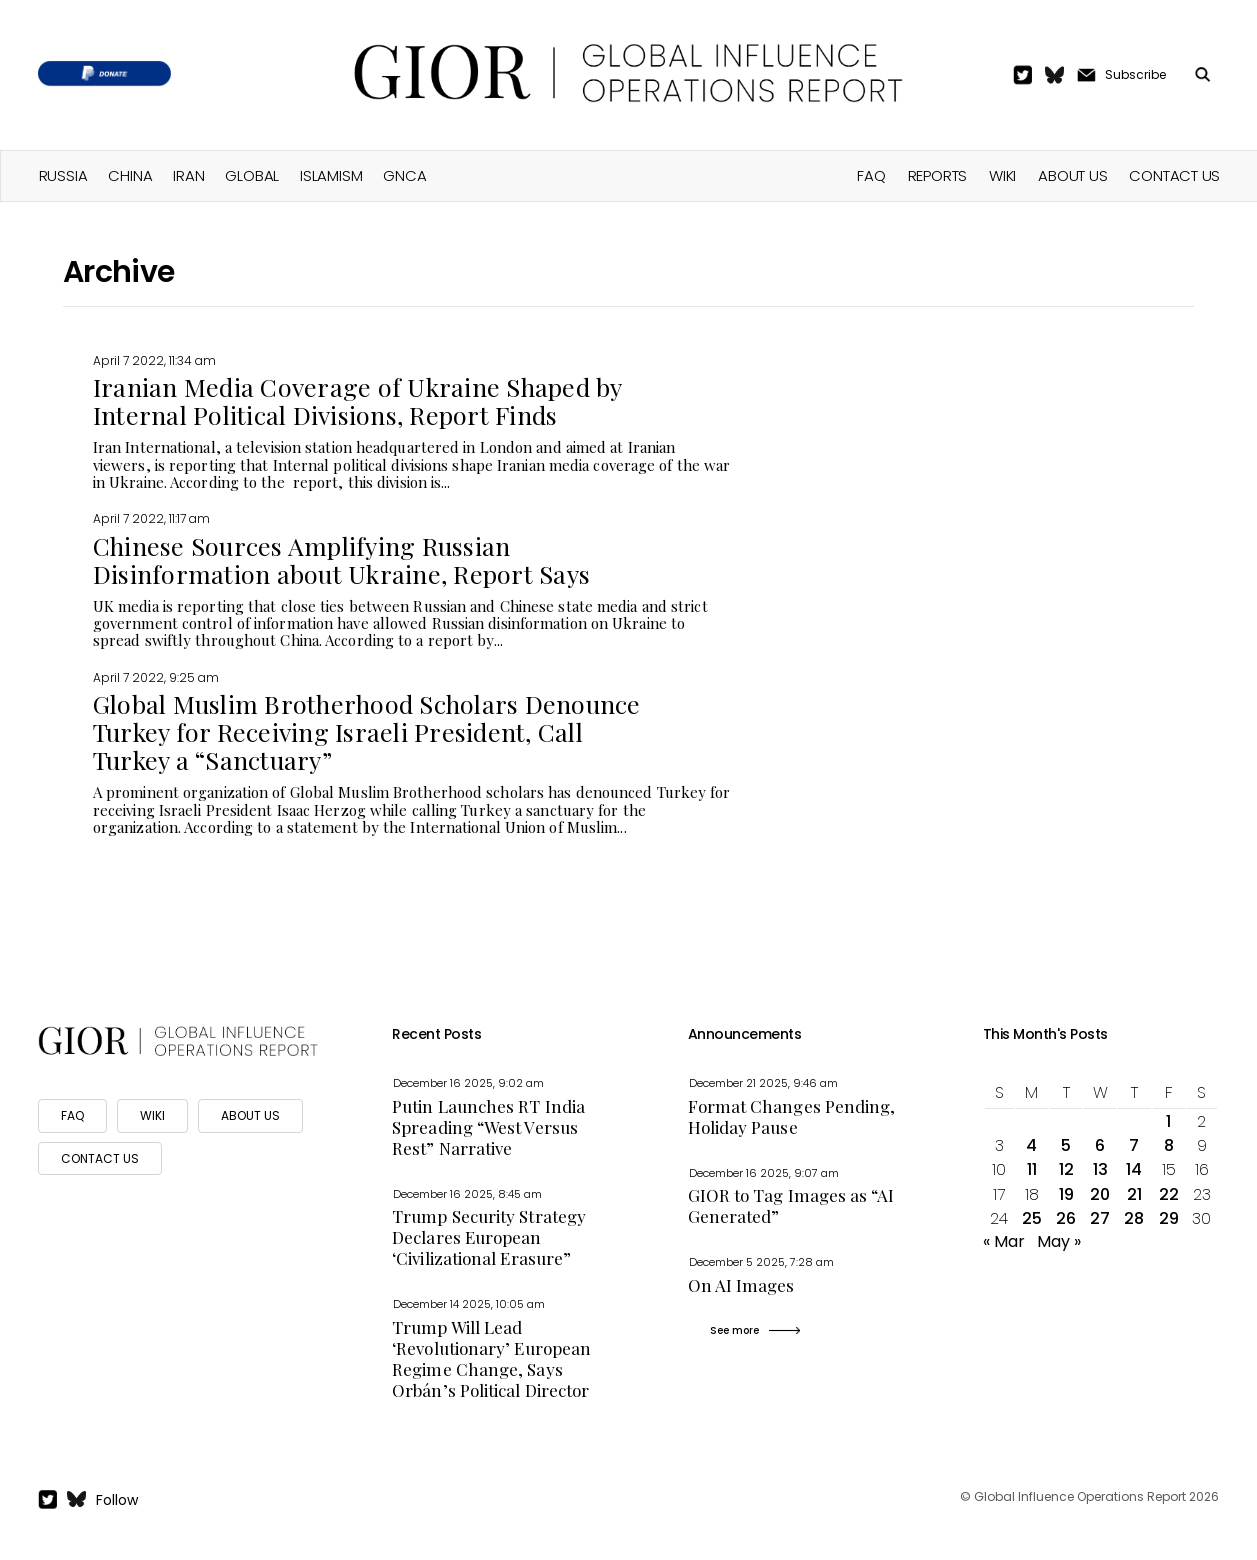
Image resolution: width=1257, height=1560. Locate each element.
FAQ (871, 175)
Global (252, 175)
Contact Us (1174, 175)
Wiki (1002, 175)
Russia (63, 175)
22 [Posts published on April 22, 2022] (1169, 1194)
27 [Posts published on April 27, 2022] (1100, 1218)
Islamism (331, 175)
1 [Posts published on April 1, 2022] (1168, 1121)
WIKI (152, 1115)
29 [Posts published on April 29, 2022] (1169, 1218)
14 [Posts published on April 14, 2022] (1134, 1169)
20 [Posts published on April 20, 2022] (1100, 1194)
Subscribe (1135, 74)
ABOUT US (250, 1115)
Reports (937, 175)
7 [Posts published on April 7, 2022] (1134, 1145)
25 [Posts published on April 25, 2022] (1032, 1218)
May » (1059, 1241)
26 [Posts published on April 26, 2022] (1066, 1218)
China (130, 175)
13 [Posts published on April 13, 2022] (1100, 1169)
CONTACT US (100, 1158)
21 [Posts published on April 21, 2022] (1134, 1194)
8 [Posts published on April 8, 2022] (1169, 1145)
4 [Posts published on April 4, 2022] (1031, 1145)
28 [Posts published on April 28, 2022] (1134, 1218)
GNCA (404, 175)
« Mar (1004, 1241)
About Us (1072, 175)
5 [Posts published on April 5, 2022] (1066, 1145)
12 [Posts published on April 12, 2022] (1066, 1169)
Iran (188, 175)
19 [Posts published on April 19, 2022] (1066, 1194)
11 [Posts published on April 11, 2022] (1032, 1169)
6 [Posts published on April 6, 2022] (1100, 1145)
